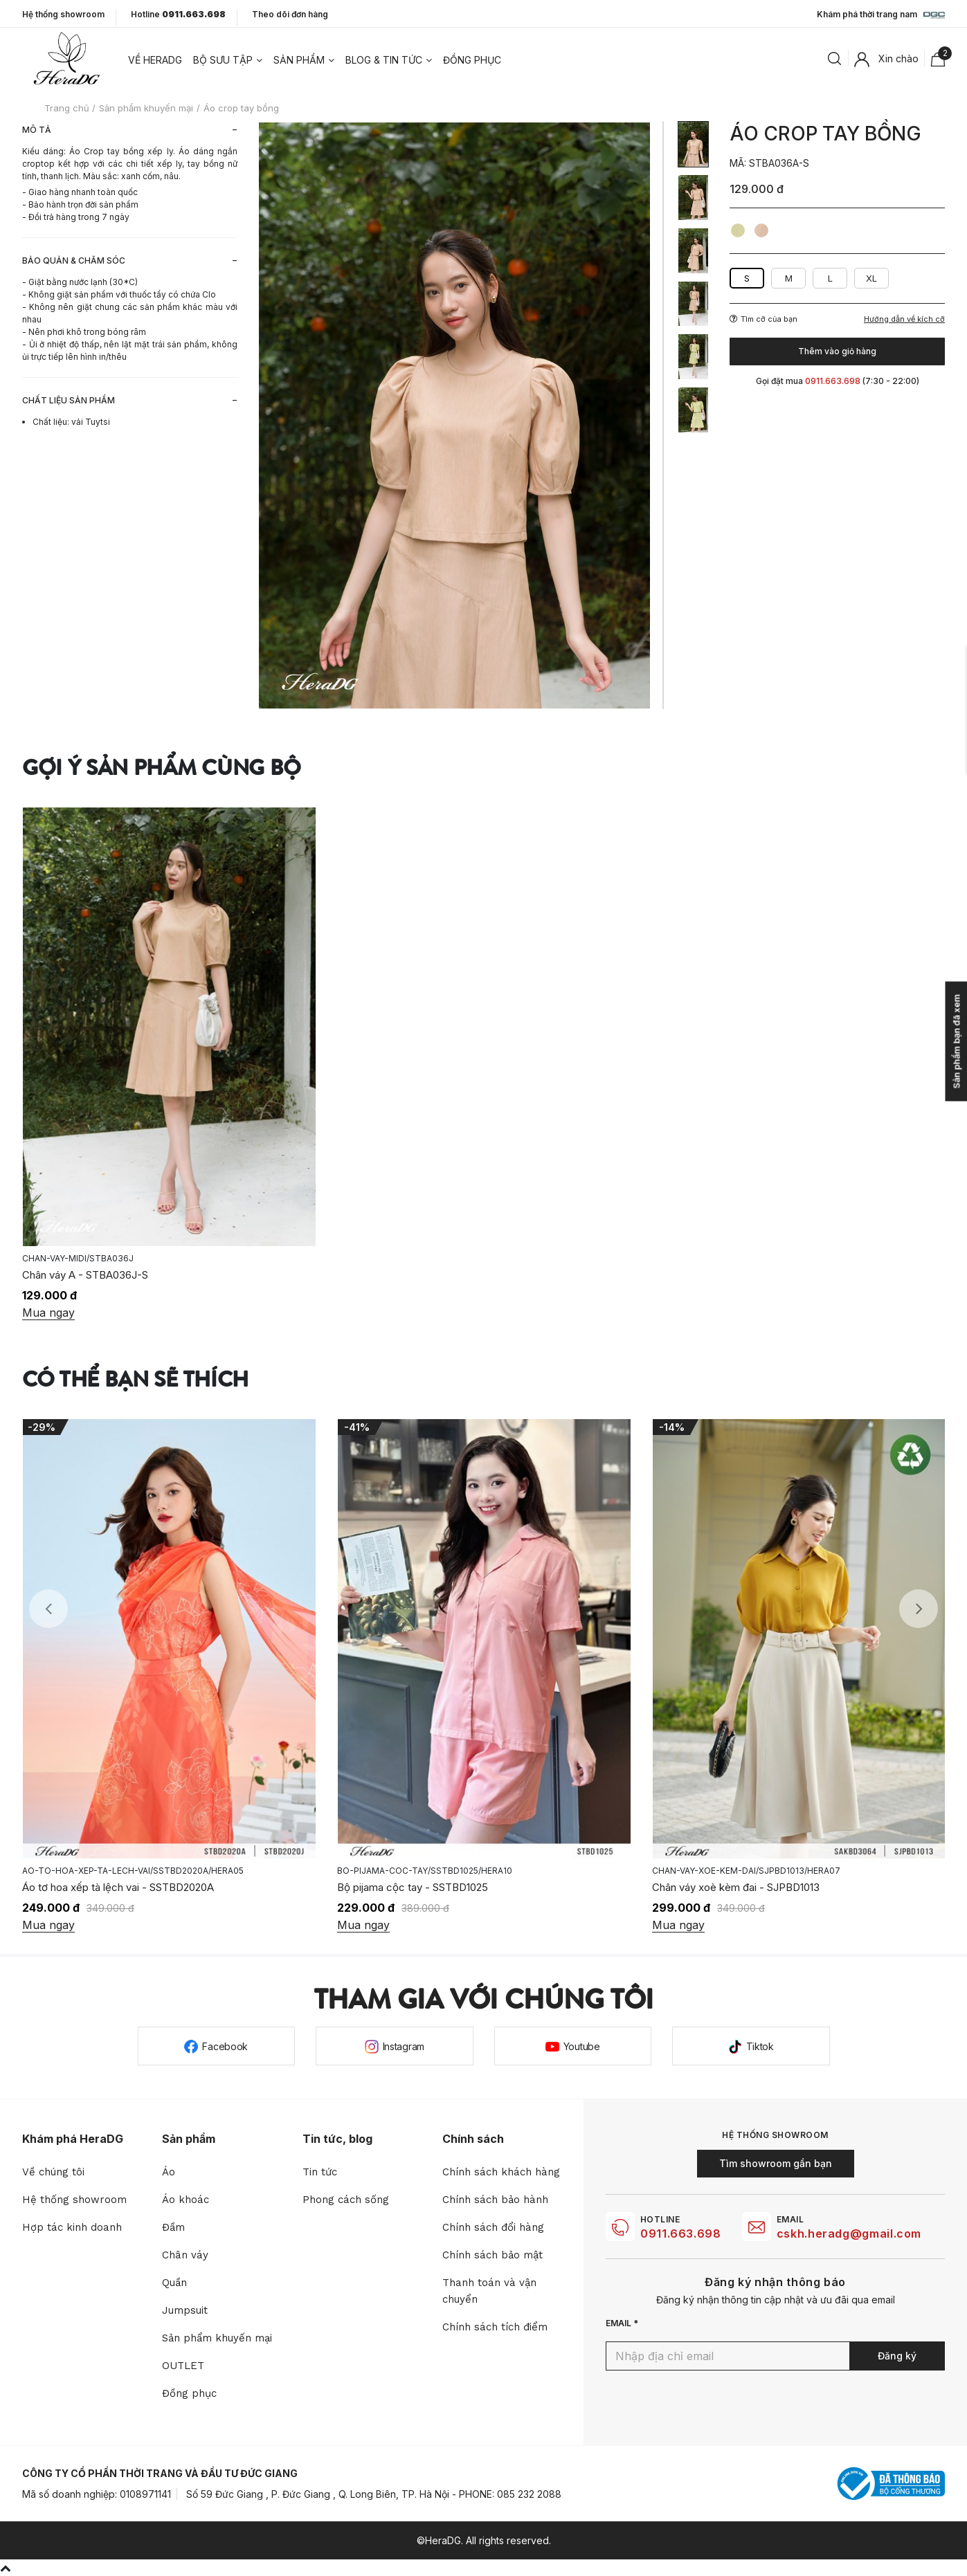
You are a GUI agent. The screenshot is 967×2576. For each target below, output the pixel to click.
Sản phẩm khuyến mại (217, 2338)
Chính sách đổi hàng (493, 2227)
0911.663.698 (680, 2233)
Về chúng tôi (53, 2172)
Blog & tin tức (383, 60)
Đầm (173, 2227)
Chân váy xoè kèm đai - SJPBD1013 (736, 1887)
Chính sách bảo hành (495, 2199)
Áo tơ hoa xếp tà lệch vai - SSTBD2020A (118, 1887)
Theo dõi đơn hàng (290, 14)
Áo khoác (185, 2199)
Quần (174, 2282)
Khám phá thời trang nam (881, 15)
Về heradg (155, 60)
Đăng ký (897, 2356)
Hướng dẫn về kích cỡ (904, 319)
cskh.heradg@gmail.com (849, 2233)
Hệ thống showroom (63, 14)
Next (918, 1608)
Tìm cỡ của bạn (763, 319)
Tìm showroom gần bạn (775, 2163)
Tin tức (319, 2172)
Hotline (178, 14)
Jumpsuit (185, 2310)
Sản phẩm (299, 60)
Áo (168, 2172)
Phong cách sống (345, 2199)
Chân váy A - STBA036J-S (85, 1274)
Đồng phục (472, 60)
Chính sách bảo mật (492, 2255)
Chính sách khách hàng (501, 2172)
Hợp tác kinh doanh (72, 2227)
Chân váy (185, 2255)
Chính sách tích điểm (495, 2327)
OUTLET (183, 2365)
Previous (48, 1608)
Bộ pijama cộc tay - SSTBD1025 (412, 1887)
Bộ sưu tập (223, 60)
